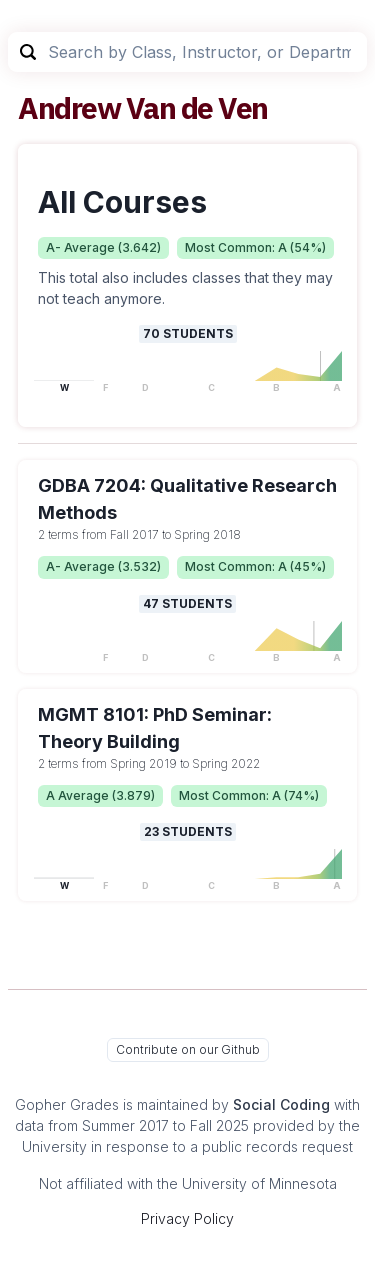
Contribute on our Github (188, 1049)
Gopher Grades (67, 1104)
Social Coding (281, 1104)
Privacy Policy (187, 1218)
